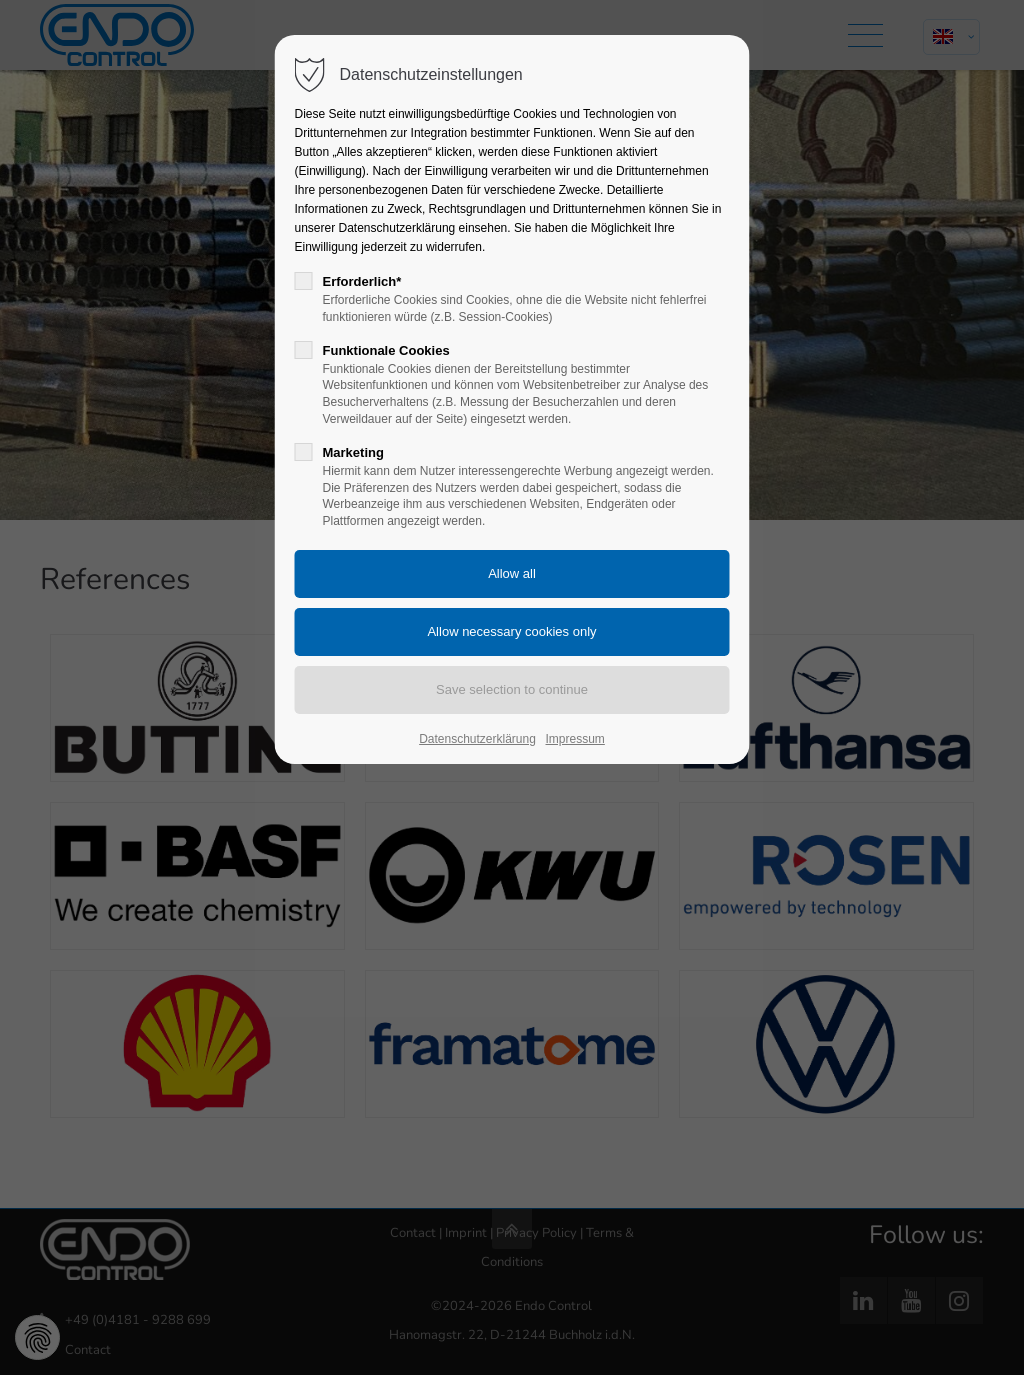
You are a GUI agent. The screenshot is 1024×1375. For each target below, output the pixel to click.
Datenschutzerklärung (477, 739)
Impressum (575, 739)
